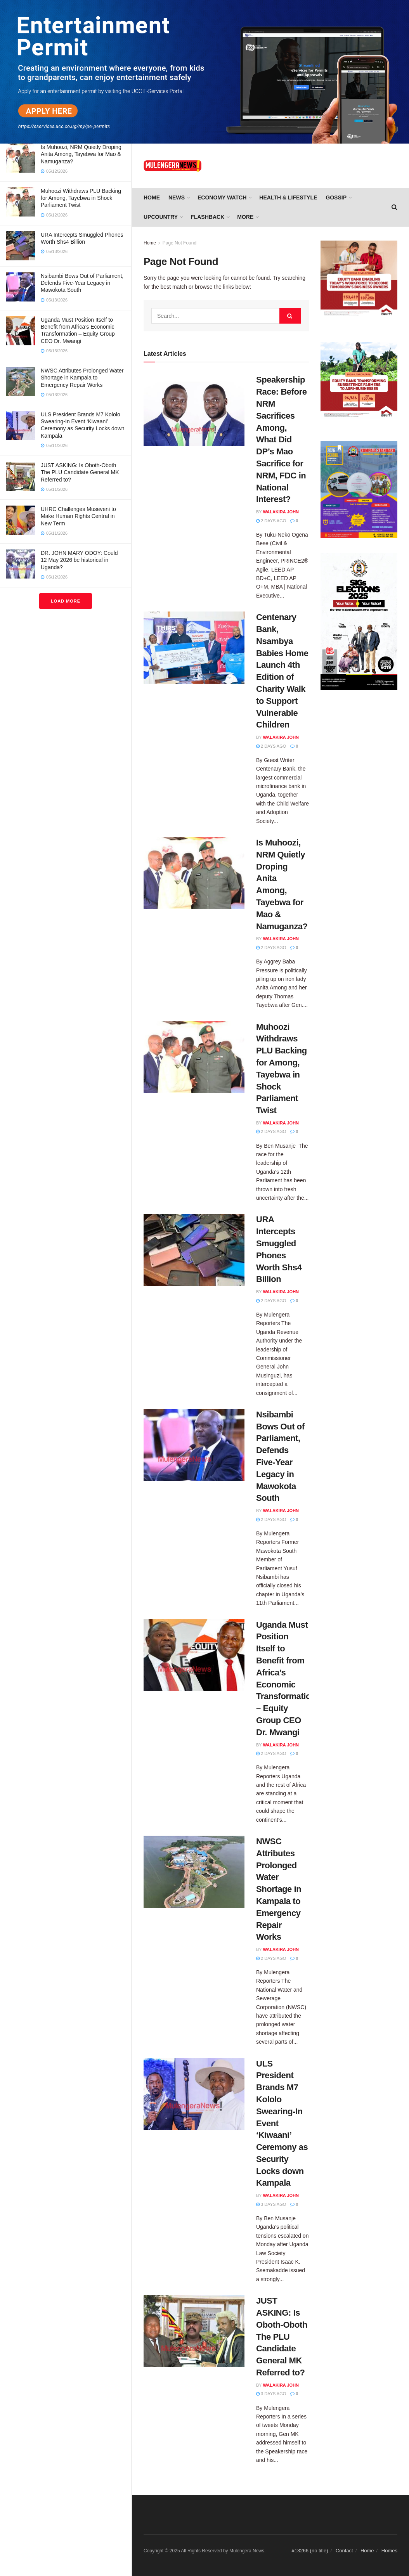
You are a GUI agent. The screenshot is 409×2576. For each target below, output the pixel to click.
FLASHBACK (207, 217)
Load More (65, 601)
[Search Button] (290, 316)
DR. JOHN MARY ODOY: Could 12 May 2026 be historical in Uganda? (79, 560)
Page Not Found (179, 243)
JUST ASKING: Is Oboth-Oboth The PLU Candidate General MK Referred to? (80, 472)
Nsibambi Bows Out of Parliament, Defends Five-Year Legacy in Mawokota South (82, 283)
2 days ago (271, 520)
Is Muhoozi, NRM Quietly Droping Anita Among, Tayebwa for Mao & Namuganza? (81, 154)
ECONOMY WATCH (222, 197)
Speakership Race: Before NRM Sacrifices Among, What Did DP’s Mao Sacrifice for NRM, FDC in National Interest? (281, 439)
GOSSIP (336, 197)
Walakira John (281, 511)
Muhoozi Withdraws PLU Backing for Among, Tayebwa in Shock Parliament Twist (81, 198)
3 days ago (271, 2204)
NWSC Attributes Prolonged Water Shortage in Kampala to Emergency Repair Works (82, 377)
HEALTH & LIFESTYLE (288, 197)
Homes (389, 2550)
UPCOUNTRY (161, 217)
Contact (344, 2550)
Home (152, 197)
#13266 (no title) (310, 2550)
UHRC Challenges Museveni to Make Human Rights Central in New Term (78, 516)
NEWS (176, 197)
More (245, 217)
